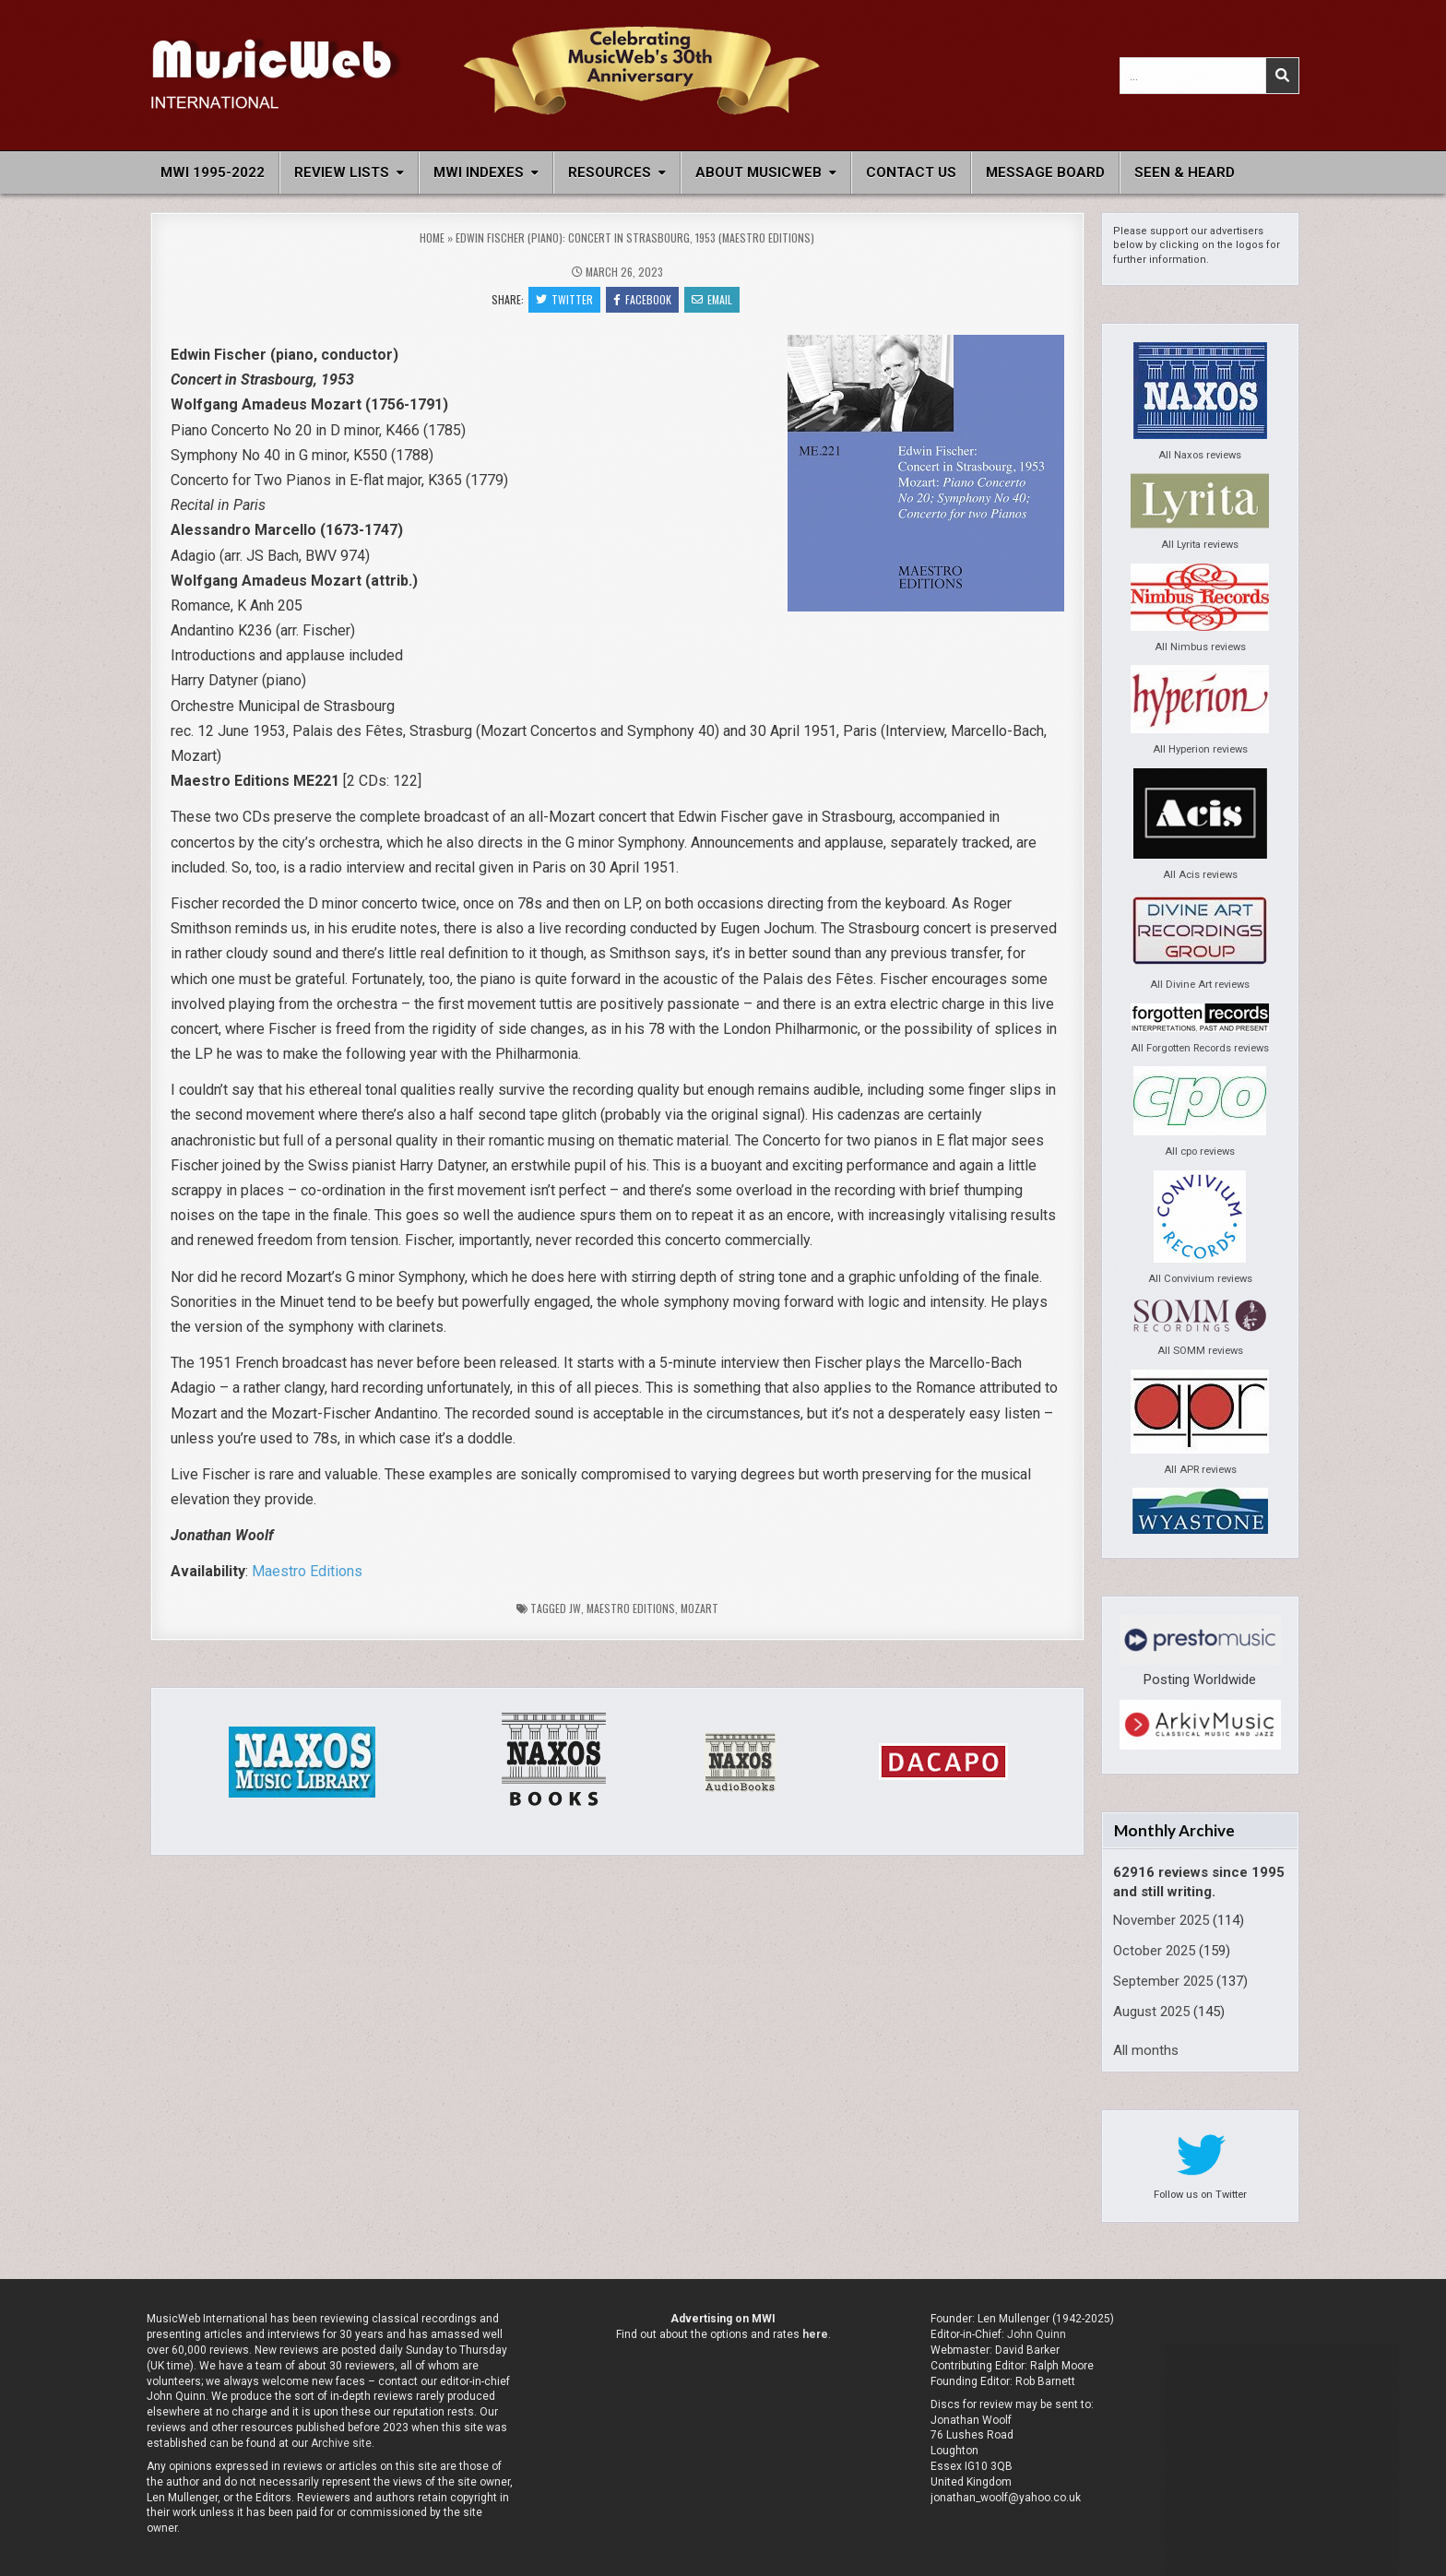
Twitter (564, 299)
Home (432, 237)
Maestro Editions (307, 1571)
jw (575, 1608)
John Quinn (1036, 2334)
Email (712, 299)
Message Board (1045, 172)
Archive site (341, 2443)
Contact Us (911, 172)
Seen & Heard (1184, 172)
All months (1146, 2050)
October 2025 (1154, 1950)
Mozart (699, 1608)
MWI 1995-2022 (212, 172)
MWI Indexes (478, 172)
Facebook (642, 299)
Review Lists (341, 172)
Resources (609, 172)
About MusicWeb (758, 172)
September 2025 (1163, 1981)
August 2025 (1151, 2011)
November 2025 (1161, 1920)
